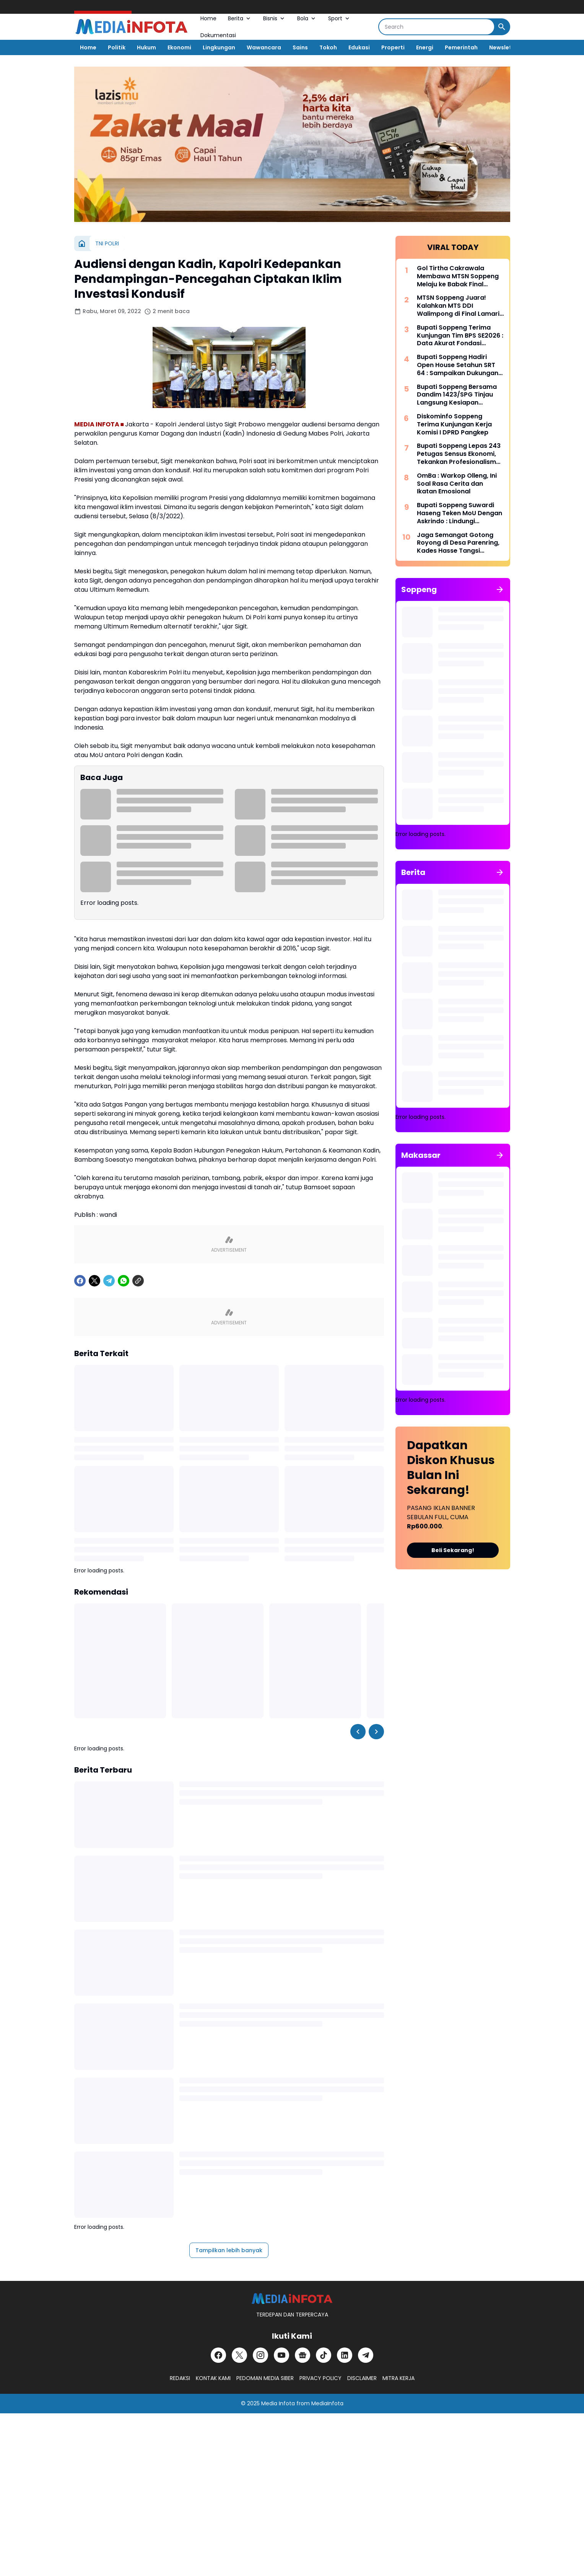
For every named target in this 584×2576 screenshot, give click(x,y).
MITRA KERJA (398, 2378)
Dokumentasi (218, 35)
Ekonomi (179, 47)
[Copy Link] (138, 1280)
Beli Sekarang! (452, 1550)
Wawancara (264, 47)
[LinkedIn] (344, 2355)
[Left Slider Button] (358, 1731)
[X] (94, 1280)
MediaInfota (327, 2403)
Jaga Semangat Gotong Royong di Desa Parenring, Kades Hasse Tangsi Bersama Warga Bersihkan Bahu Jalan (458, 543)
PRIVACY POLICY (320, 2378)
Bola (307, 18)
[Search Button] (501, 26)
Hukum (146, 47)
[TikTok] (323, 2355)
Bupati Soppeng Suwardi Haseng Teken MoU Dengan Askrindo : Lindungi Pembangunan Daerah (459, 513)
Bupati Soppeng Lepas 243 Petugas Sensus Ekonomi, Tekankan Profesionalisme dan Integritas (459, 454)
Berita (240, 18)
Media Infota (278, 2403)
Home (208, 18)
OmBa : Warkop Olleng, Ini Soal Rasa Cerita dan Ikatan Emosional (457, 484)
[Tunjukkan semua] (499, 589)
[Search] (436, 26)
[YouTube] (281, 2355)
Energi (424, 47)
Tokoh (328, 47)
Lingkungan (219, 47)
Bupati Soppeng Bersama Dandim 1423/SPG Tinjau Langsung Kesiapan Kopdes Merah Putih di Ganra (457, 395)
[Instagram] (260, 2355)
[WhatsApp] (123, 1280)
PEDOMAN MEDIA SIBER (265, 2378)
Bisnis (274, 18)
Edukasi (359, 47)
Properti (393, 47)
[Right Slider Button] (376, 1731)
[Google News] (302, 2355)
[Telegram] (109, 1280)
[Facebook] (80, 1280)
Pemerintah (461, 47)
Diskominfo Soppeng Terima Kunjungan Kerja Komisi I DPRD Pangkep (454, 424)
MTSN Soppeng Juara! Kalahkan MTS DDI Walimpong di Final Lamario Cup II (460, 306)
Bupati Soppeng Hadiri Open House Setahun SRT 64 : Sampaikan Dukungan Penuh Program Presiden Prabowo (457, 365)
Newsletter (504, 47)
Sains (300, 47)
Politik (116, 47)
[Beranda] (81, 243)
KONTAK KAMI (213, 2378)
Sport (339, 18)
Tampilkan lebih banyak (228, 2250)
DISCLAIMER (362, 2378)
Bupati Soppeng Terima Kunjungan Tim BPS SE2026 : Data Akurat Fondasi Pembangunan (460, 336)
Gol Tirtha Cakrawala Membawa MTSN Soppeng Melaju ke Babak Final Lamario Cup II (458, 276)
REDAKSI (180, 2378)
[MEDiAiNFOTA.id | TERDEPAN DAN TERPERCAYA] (292, 2298)
